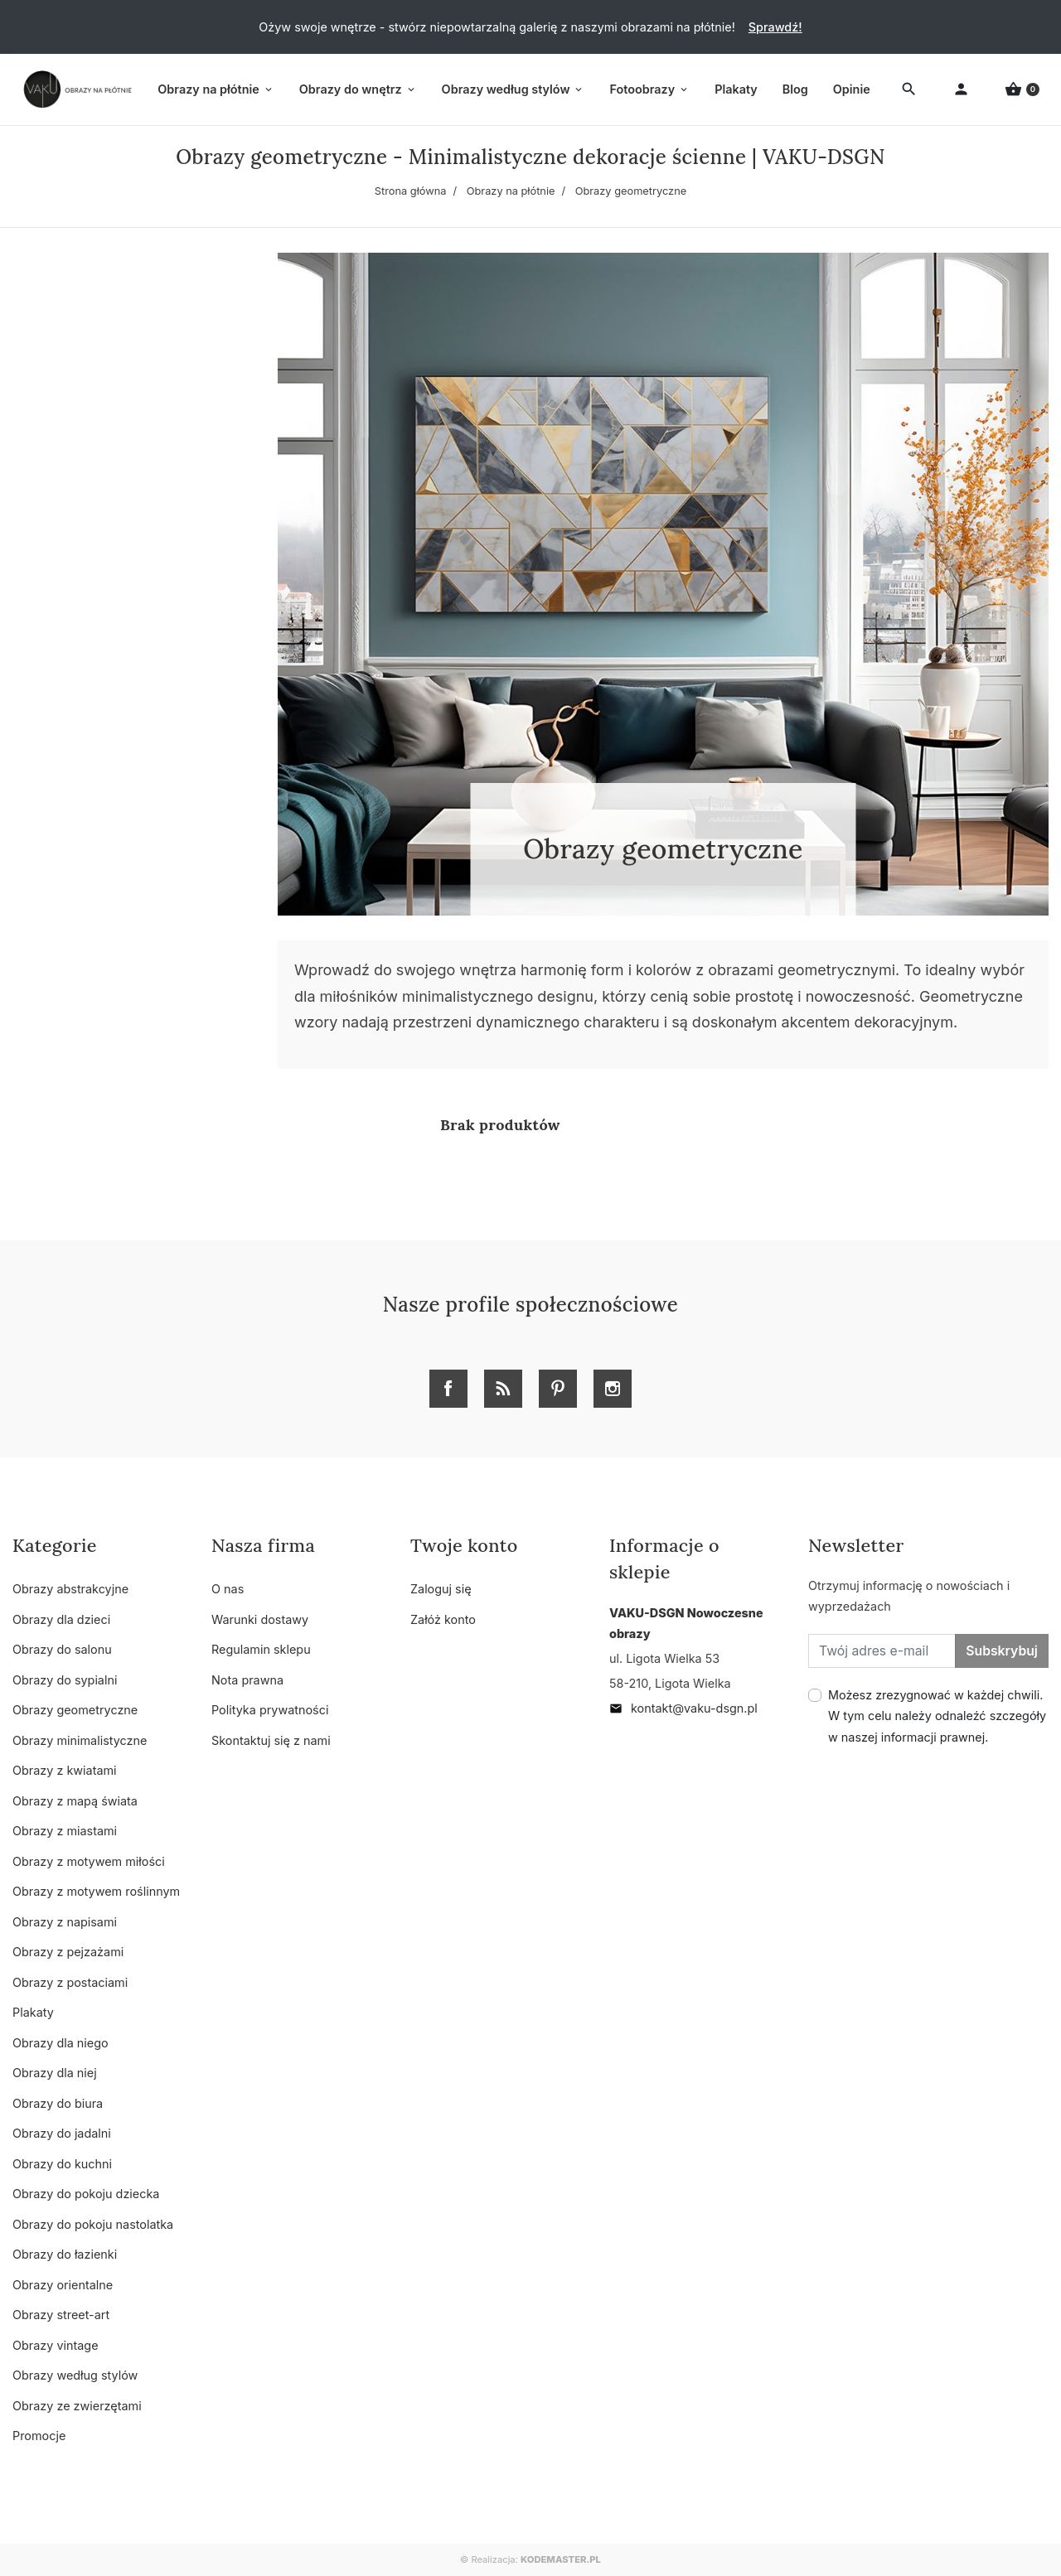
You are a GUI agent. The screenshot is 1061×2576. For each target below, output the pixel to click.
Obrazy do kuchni (62, 2164)
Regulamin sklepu (261, 1649)
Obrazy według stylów (75, 2375)
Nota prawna (247, 1680)
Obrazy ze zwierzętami (77, 2406)
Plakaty (33, 2012)
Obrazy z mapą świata (75, 1801)
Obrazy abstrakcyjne (70, 1589)
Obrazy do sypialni (64, 1680)
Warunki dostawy (259, 1619)
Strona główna (411, 191)
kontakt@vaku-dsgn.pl (683, 1708)
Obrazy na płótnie (511, 191)
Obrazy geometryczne (75, 1710)
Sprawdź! (775, 27)
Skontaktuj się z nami (271, 1740)
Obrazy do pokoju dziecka (85, 2194)
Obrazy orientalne (62, 2285)
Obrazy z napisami (64, 1922)
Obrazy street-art (60, 2315)
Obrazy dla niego (60, 2043)
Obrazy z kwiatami (64, 1770)
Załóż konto (443, 1619)
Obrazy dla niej (54, 2073)
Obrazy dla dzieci (61, 1619)
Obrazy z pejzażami (68, 1952)
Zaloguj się (441, 1589)
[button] (1022, 90)
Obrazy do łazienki (64, 2254)
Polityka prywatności (269, 1710)
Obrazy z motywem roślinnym (96, 1891)
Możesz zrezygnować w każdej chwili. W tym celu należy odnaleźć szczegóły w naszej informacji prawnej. (937, 1715)
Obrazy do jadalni (61, 2133)
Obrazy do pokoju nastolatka (92, 2224)
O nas (227, 1589)
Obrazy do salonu (62, 1649)
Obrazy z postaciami (70, 1982)
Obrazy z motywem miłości (88, 1861)
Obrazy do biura (57, 2103)
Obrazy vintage (55, 2345)
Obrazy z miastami (64, 1831)
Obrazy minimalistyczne (79, 1740)
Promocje (38, 2436)
